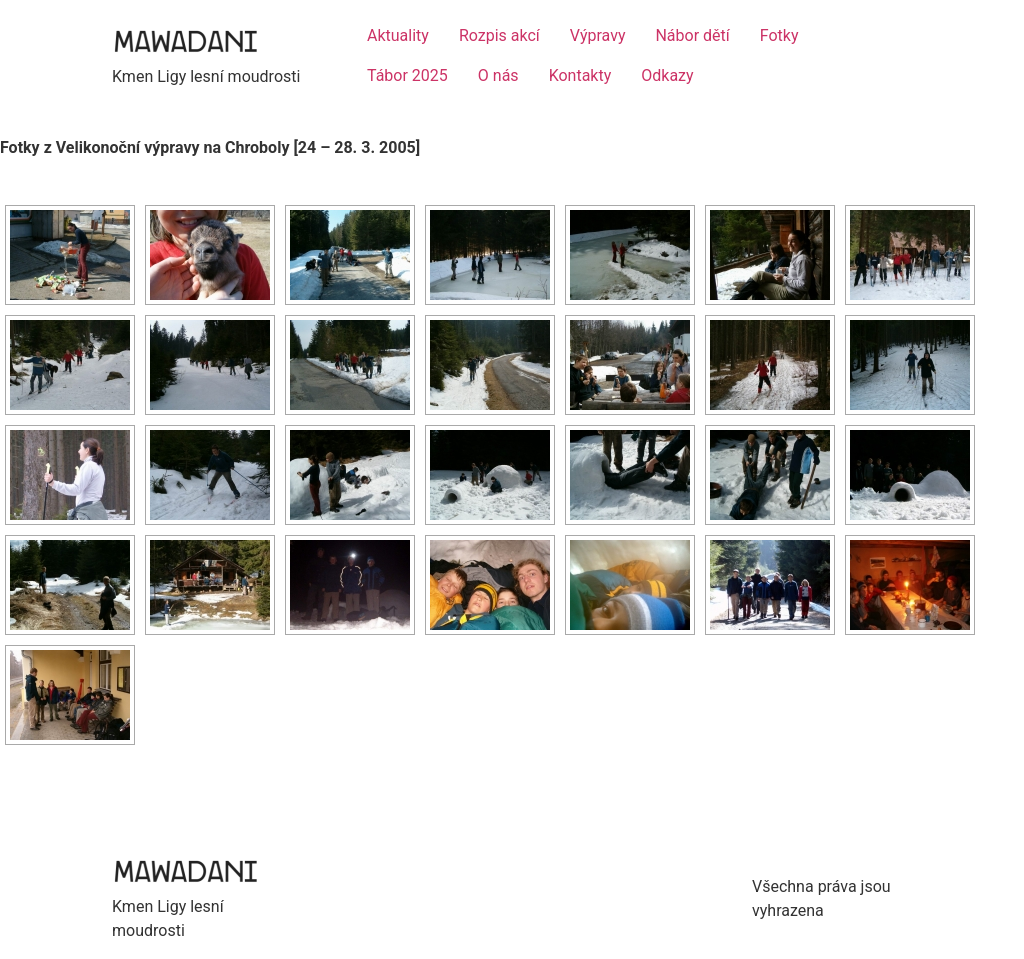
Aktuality (398, 35)
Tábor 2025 (407, 75)
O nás (498, 75)
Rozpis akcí (499, 35)
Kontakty (580, 75)
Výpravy (598, 35)
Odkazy (667, 75)
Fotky (779, 35)
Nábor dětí (692, 35)
